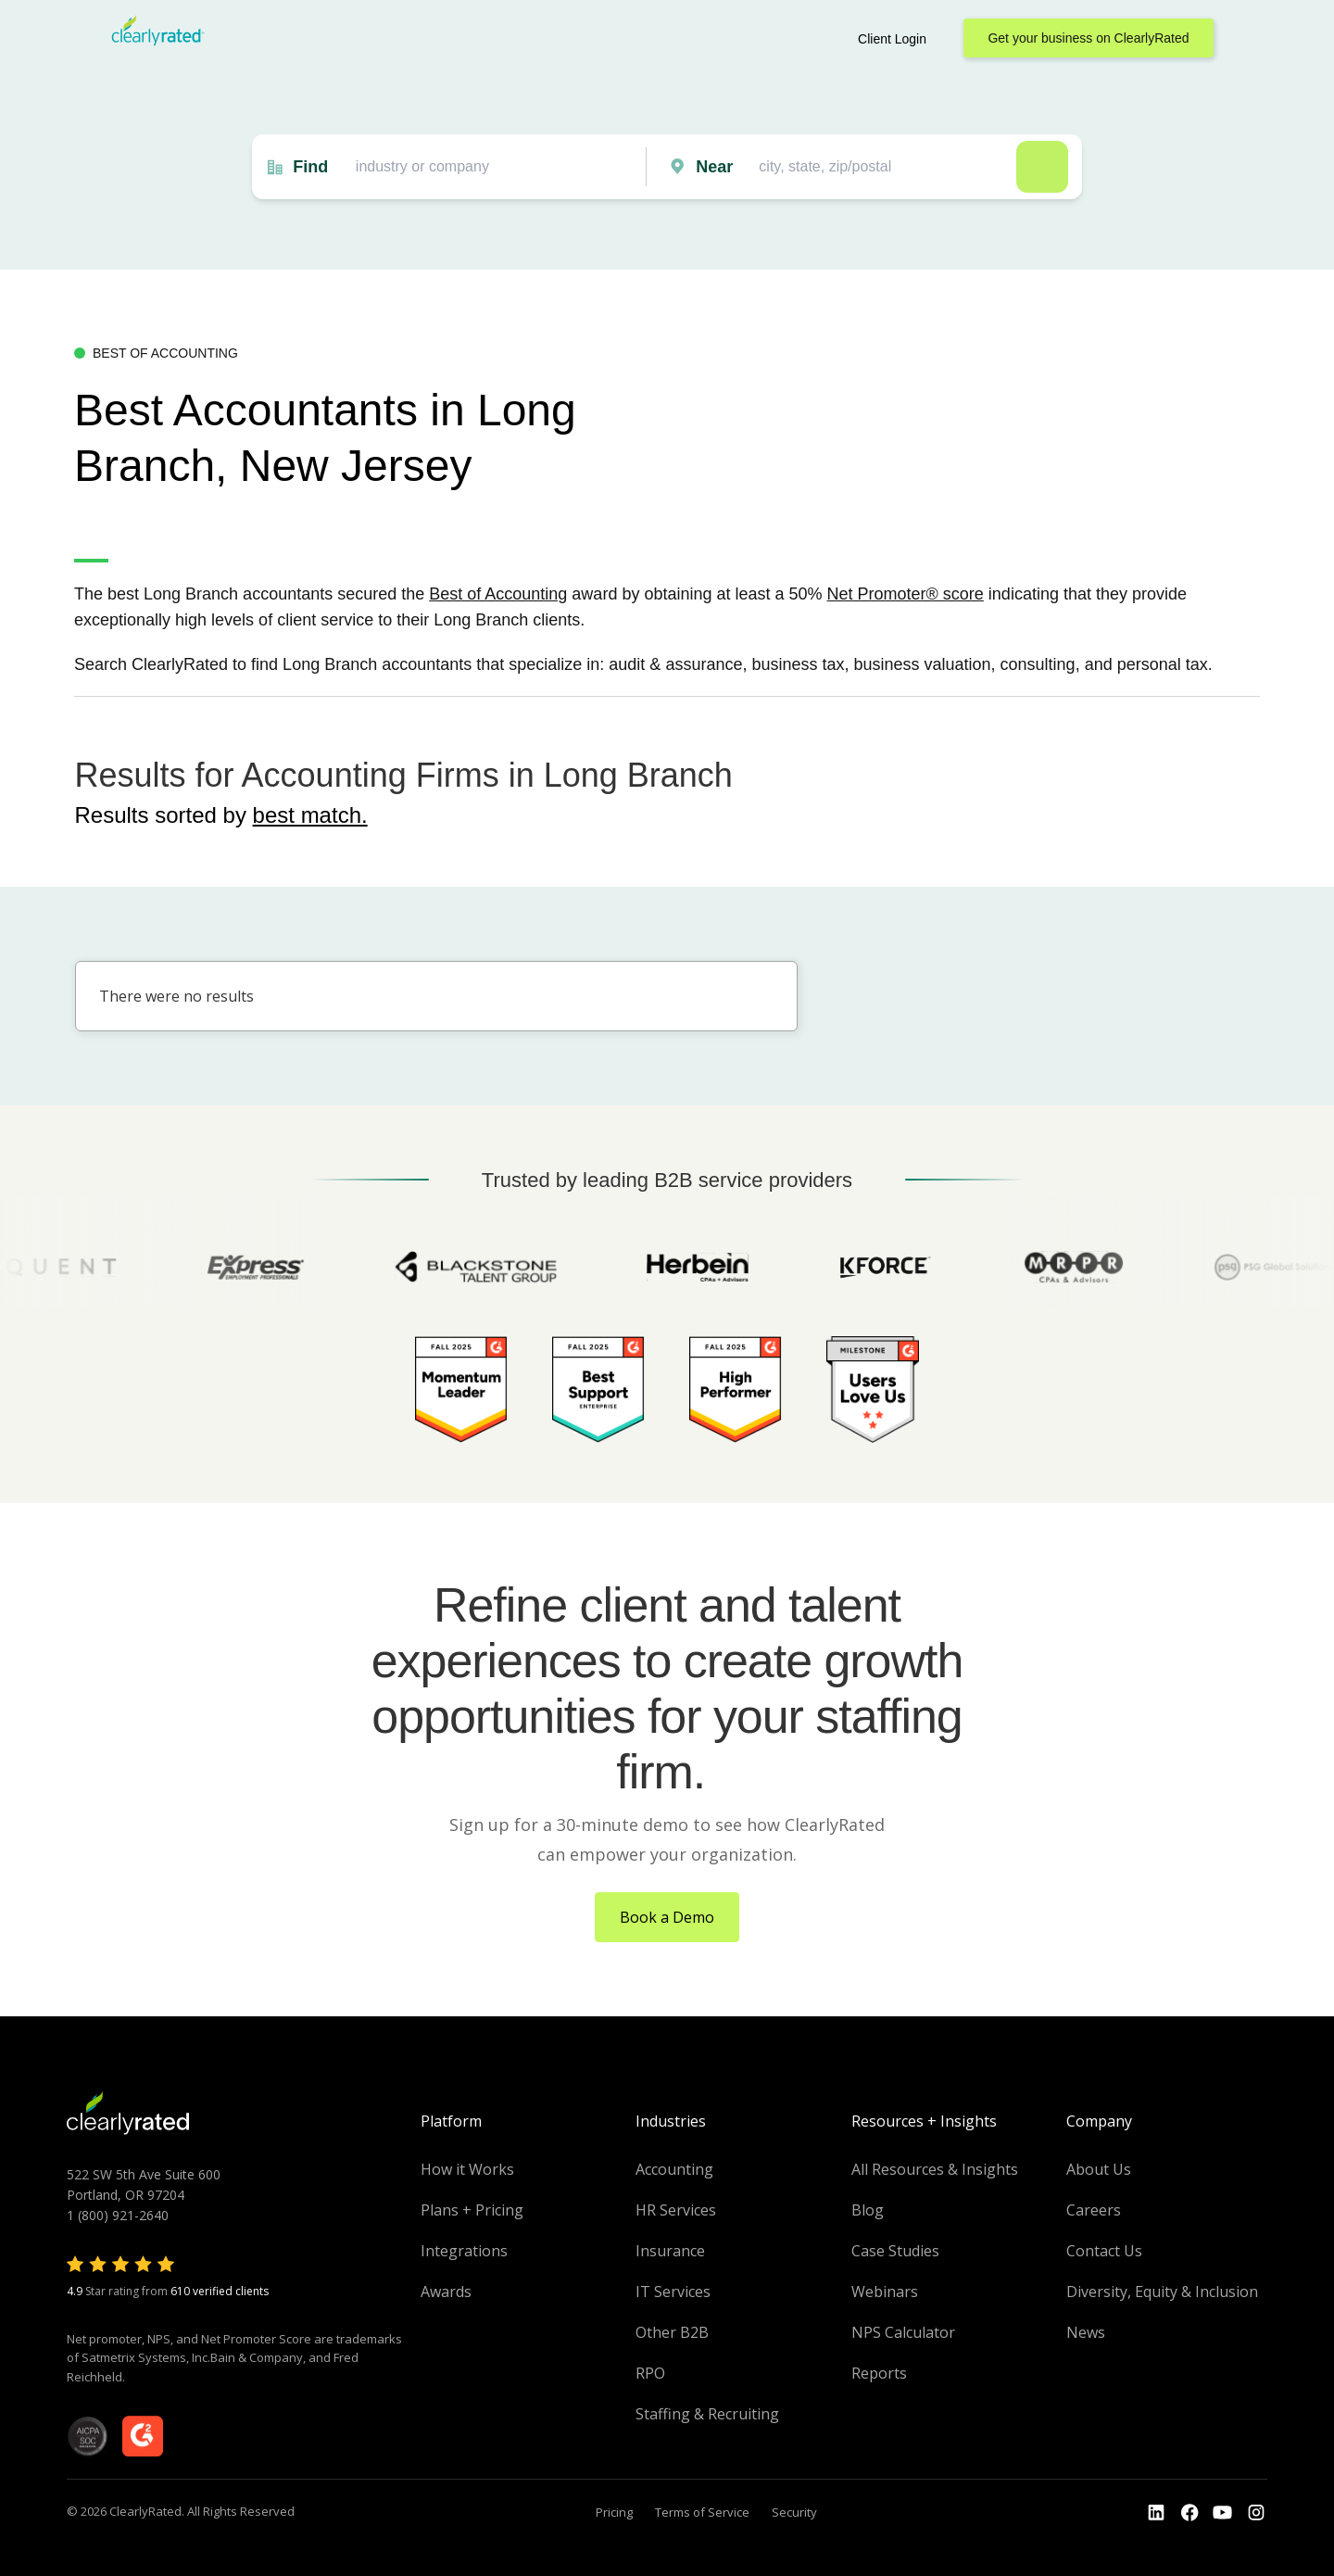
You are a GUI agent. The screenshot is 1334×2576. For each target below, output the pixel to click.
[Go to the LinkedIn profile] (1156, 2513)
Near (714, 167)
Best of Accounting (498, 594)
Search (1042, 167)
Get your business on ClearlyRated (1088, 38)
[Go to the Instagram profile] (1256, 2513)
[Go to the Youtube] (1189, 2513)
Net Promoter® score (905, 594)
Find (310, 167)
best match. (310, 814)
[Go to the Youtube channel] (1223, 2513)
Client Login (892, 39)
